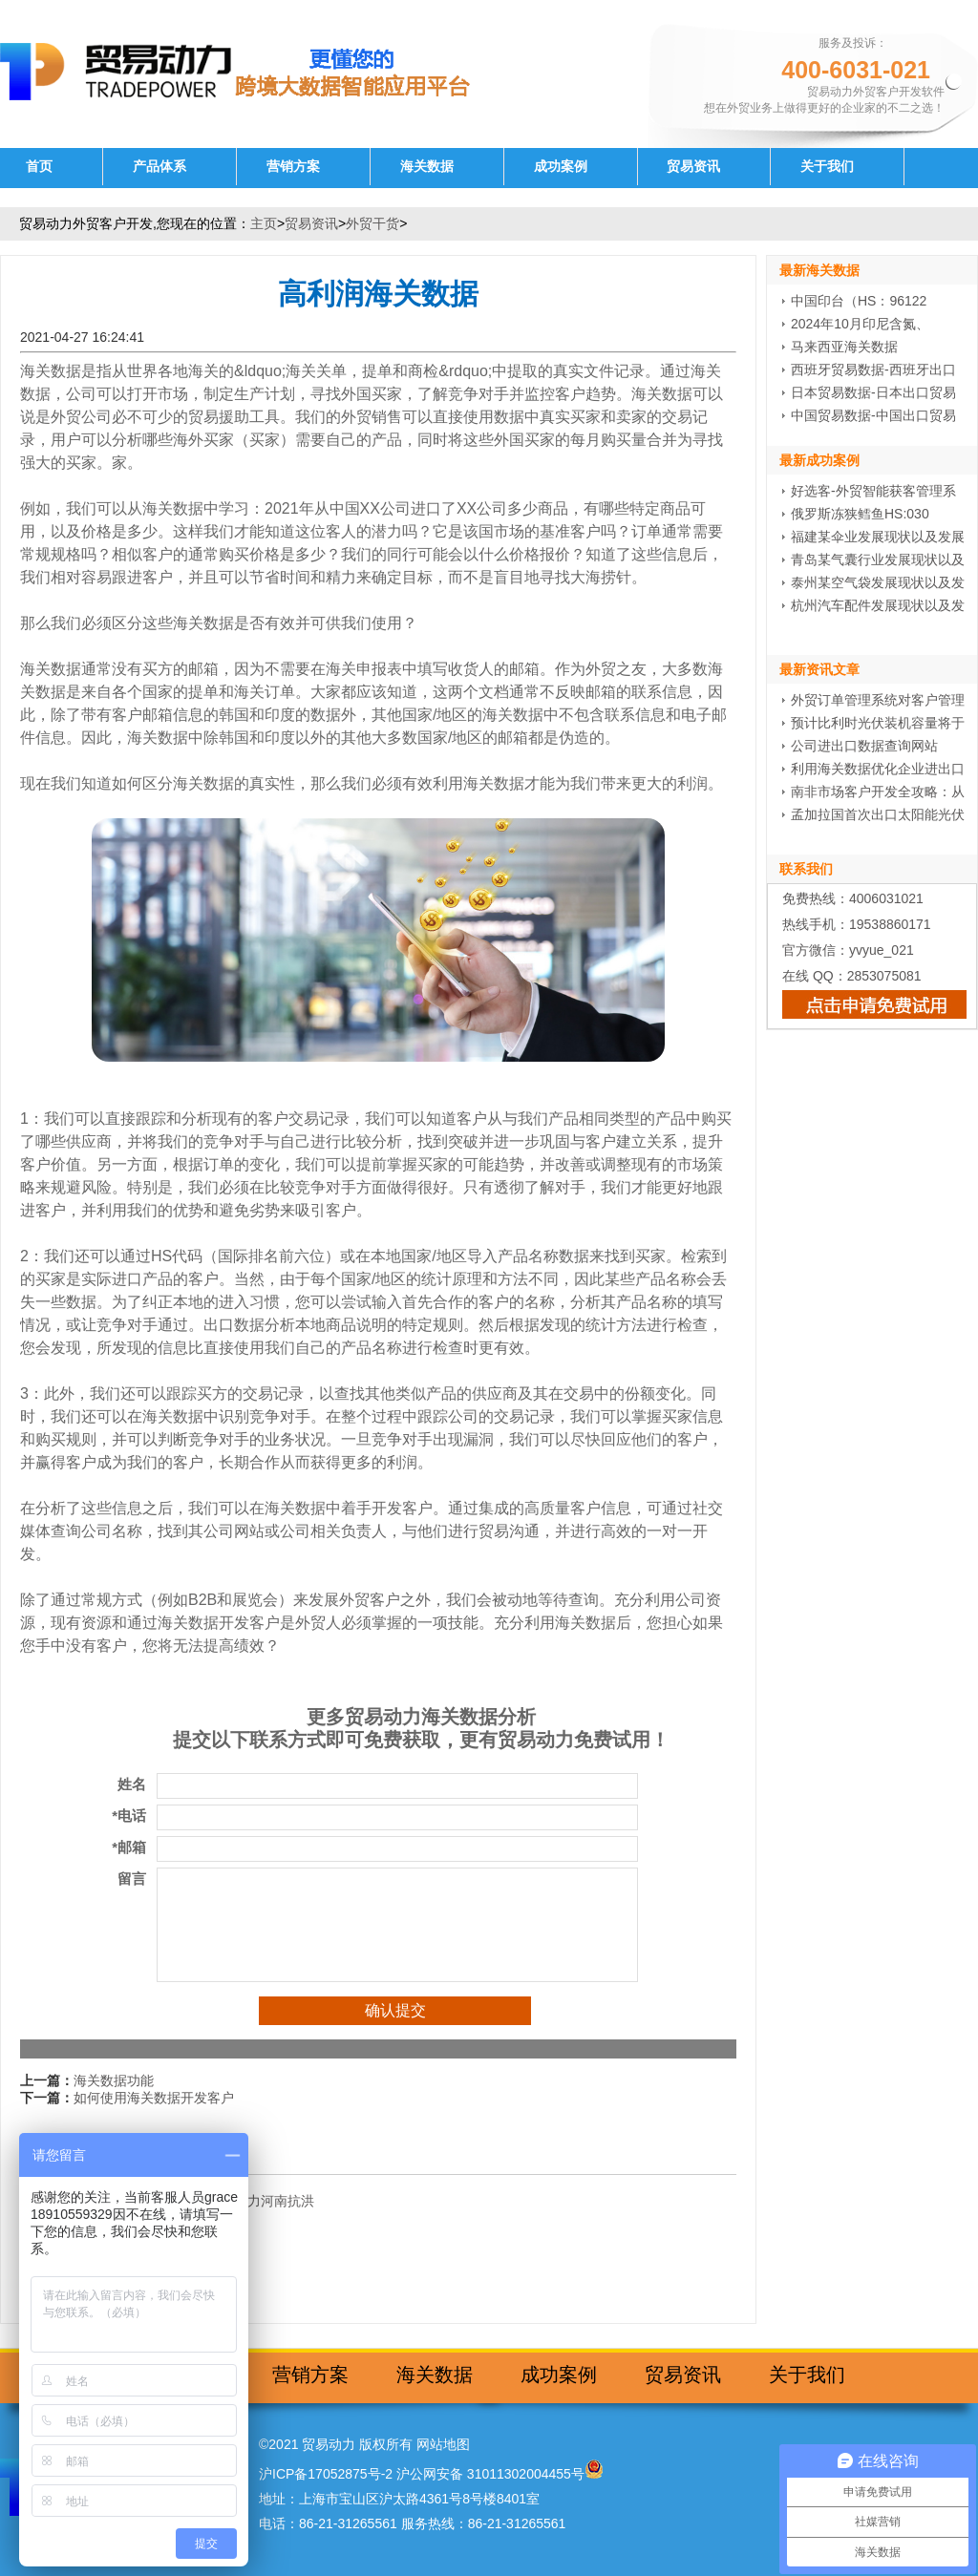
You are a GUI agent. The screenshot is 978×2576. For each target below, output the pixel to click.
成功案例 (560, 166)
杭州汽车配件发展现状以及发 (878, 605)
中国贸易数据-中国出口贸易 (873, 415)
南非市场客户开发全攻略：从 (878, 791)
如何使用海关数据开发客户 (154, 2097)
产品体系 (159, 166)
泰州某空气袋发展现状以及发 (878, 582)
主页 (263, 223)
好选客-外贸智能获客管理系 (873, 490)
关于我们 (827, 166)
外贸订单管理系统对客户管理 (878, 699)
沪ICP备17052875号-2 (326, 2473)
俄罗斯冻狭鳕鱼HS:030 (860, 513)
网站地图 (443, 2444)
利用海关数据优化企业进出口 (878, 768)
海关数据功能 (114, 2080)
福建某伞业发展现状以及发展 (878, 536)
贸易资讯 (693, 166)
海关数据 (427, 166)
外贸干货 (372, 223)
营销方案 (293, 166)
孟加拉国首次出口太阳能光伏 (878, 814)
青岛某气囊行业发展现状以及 (878, 559)
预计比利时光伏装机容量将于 (878, 722)
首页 (39, 166)
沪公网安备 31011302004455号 (490, 2473)
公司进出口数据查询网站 (864, 745)
